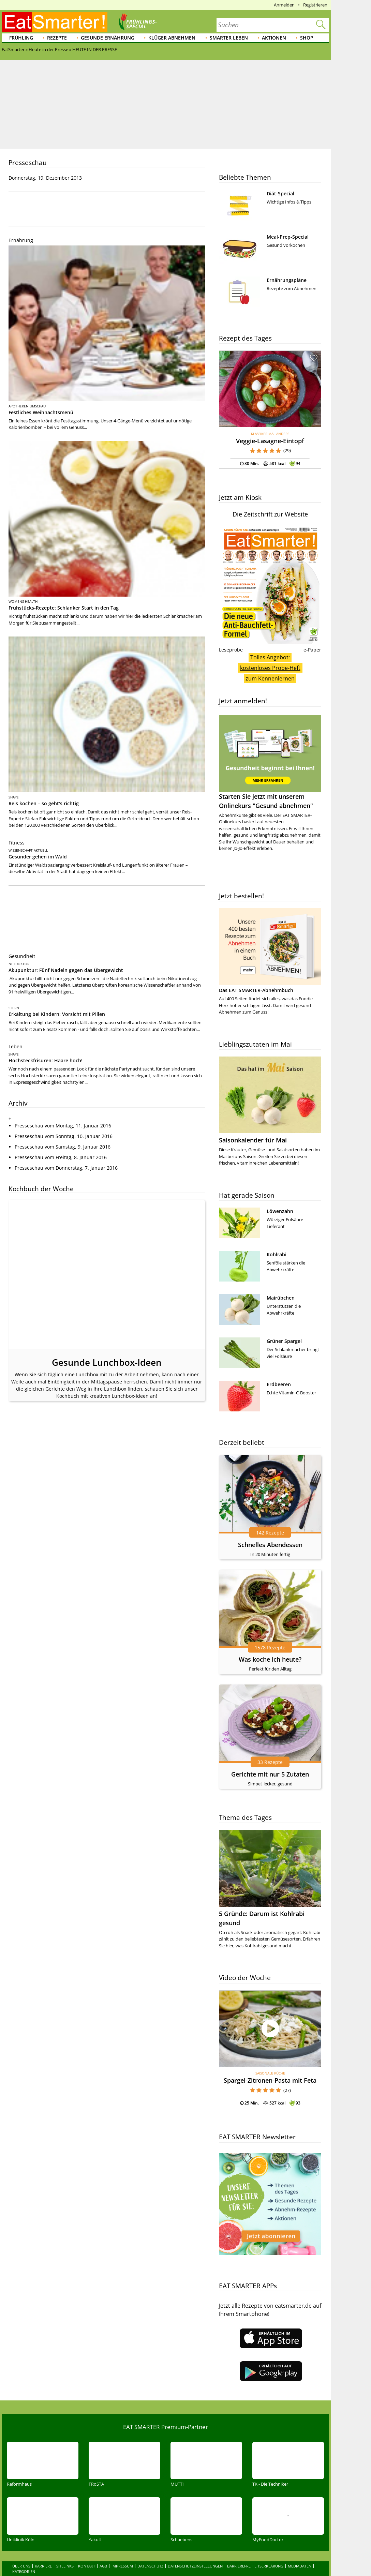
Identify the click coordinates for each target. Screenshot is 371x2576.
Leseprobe (231, 649)
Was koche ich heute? (270, 1659)
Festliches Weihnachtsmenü (41, 412)
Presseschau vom (63, 1118)
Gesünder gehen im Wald (38, 856)
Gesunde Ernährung (107, 37)
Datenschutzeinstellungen (195, 2551)
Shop (306, 37)
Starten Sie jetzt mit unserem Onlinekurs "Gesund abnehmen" (270, 762)
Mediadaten (299, 2551)
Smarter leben (229, 37)
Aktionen (274, 37)
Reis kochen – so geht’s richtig (44, 803)
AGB (103, 2551)
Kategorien (23, 2557)
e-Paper (312, 649)
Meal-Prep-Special (288, 237)
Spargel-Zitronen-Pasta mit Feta (270, 2080)
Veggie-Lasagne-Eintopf (270, 441)
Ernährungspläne (287, 280)
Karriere (43, 2551)
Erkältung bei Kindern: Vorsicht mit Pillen (57, 1014)
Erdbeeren (279, 1384)
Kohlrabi (276, 1254)
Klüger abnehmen (171, 37)
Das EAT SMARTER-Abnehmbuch (256, 990)
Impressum (122, 2551)
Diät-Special (280, 193)
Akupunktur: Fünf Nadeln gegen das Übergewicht (66, 970)
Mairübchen (281, 1297)
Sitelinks (65, 2551)
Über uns (21, 2551)
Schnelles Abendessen (270, 1545)
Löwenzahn (280, 1211)
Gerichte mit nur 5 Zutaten (270, 1774)
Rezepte (57, 37)
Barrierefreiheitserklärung (255, 2551)
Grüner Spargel (284, 1341)
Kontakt (86, 2551)
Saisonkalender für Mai (253, 1140)
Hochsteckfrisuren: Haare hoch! (46, 1060)
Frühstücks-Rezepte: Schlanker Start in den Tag (64, 607)
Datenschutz (150, 2551)
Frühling (21, 37)
